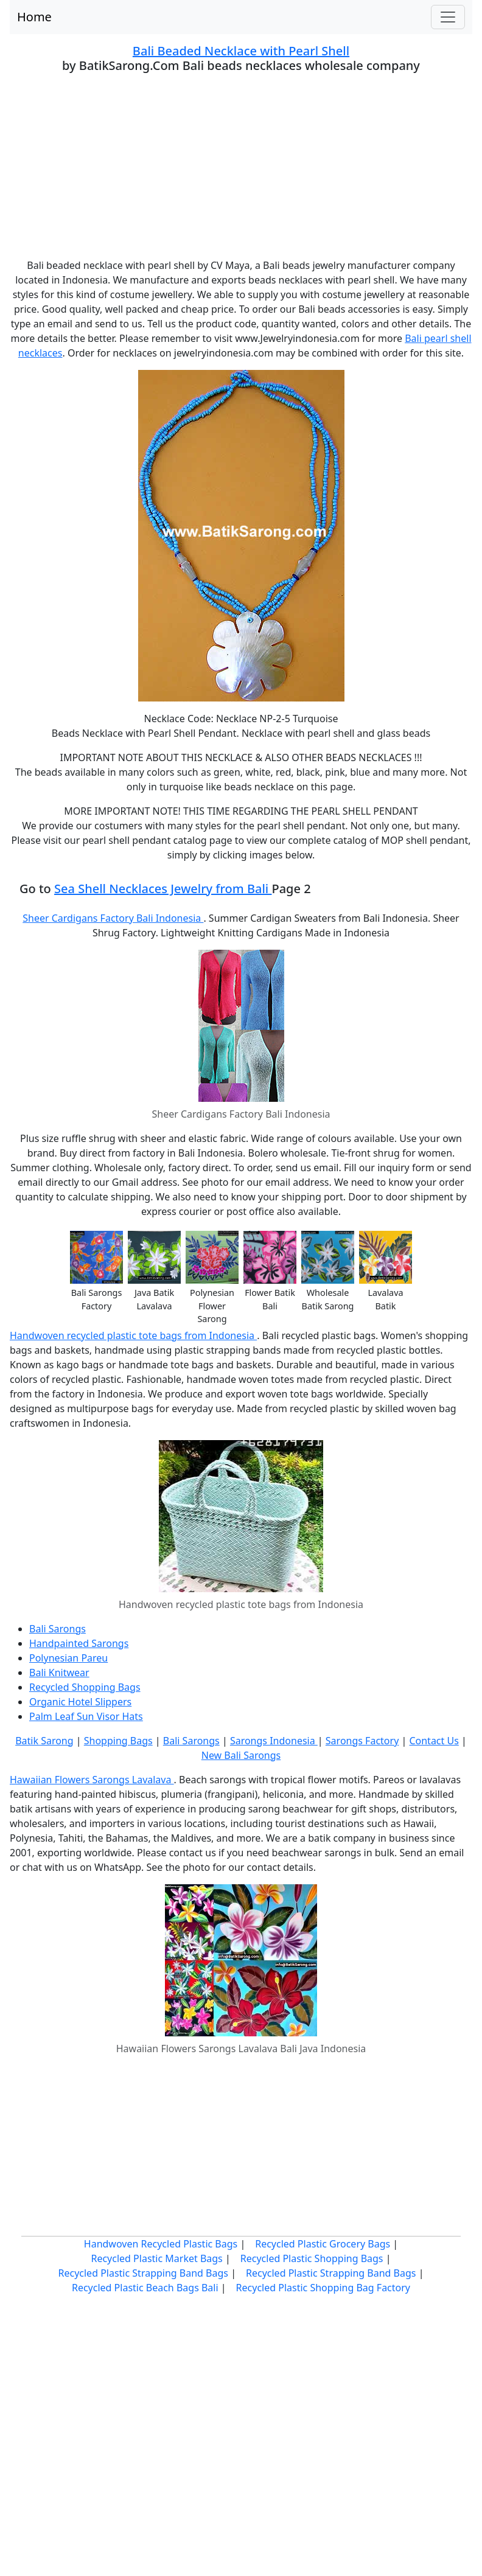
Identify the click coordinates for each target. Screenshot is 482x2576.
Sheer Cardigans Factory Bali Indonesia (113, 918)
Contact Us (433, 1740)
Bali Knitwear (59, 1672)
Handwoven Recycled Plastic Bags (160, 2244)
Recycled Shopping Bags (85, 1687)
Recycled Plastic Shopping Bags (311, 2258)
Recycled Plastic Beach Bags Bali (145, 2287)
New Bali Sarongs (241, 1755)
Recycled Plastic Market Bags (156, 2258)
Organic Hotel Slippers (80, 1701)
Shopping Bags (118, 1740)
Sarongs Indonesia (274, 1740)
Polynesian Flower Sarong (212, 1306)
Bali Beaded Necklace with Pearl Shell (241, 51)
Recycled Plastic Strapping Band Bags (143, 2273)
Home (34, 17)
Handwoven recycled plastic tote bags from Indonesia (133, 1335)
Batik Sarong (44, 1740)
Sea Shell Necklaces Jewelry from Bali (162, 888)
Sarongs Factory (362, 1740)
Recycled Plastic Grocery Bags (322, 2244)
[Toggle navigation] (448, 17)
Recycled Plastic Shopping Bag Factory (323, 2287)
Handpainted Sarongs (78, 1643)
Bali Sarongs (57, 1628)
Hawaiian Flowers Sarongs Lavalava (92, 1779)
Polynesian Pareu (68, 1658)
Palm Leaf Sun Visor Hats (86, 1716)
